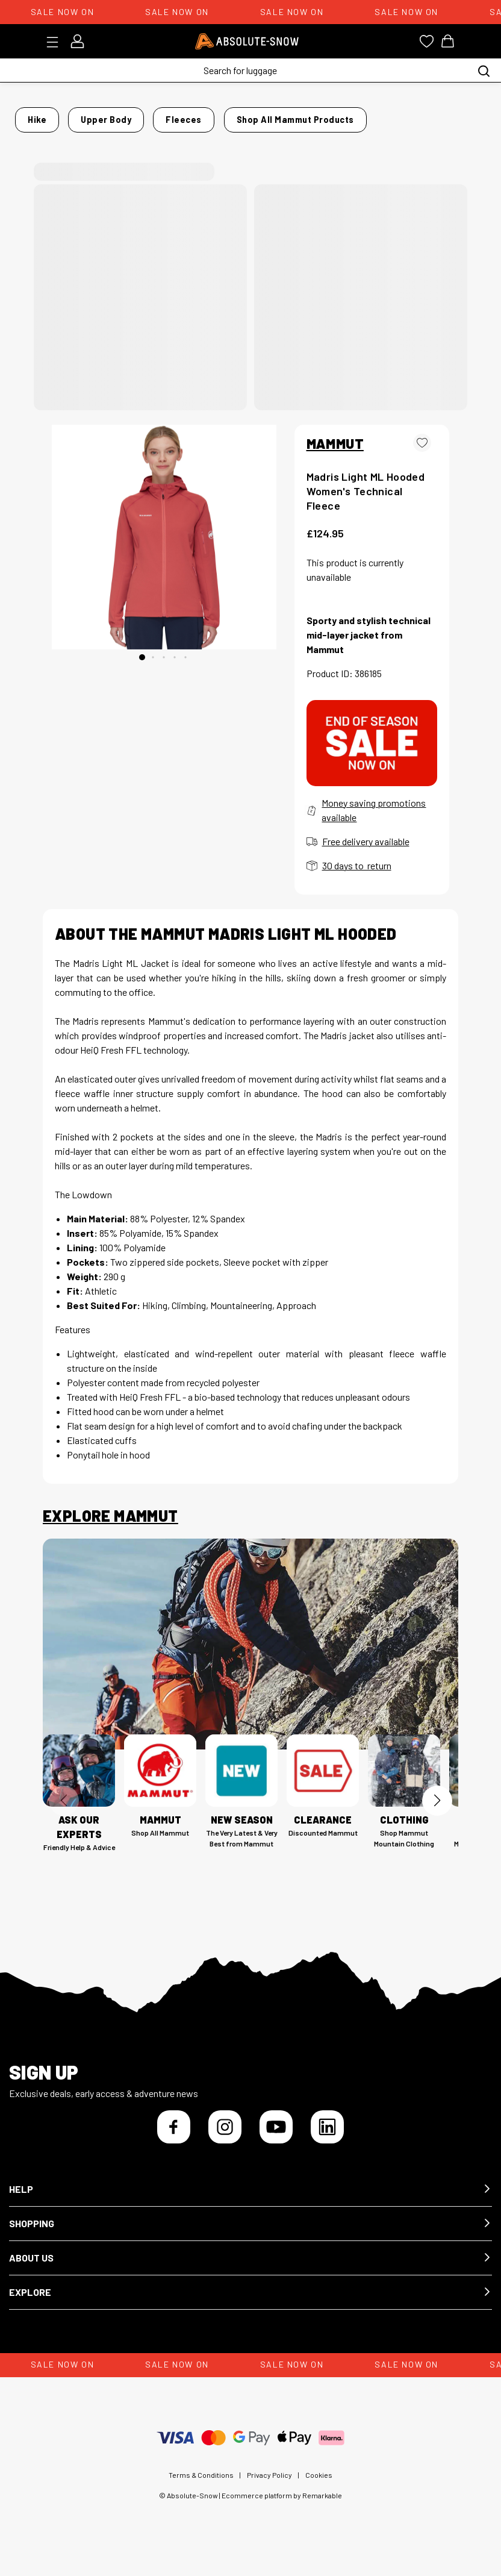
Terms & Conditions (201, 2485)
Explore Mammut (110, 1526)
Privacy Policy (269, 2485)
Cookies (318, 2485)
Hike (91, 116)
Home (55, 116)
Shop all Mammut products (374, 134)
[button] (250, 2200)
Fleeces (200, 116)
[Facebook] (173, 2137)
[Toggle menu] (56, 42)
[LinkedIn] (327, 2137)
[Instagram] (224, 2137)
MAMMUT (335, 453)
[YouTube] (276, 2137)
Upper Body (141, 116)
